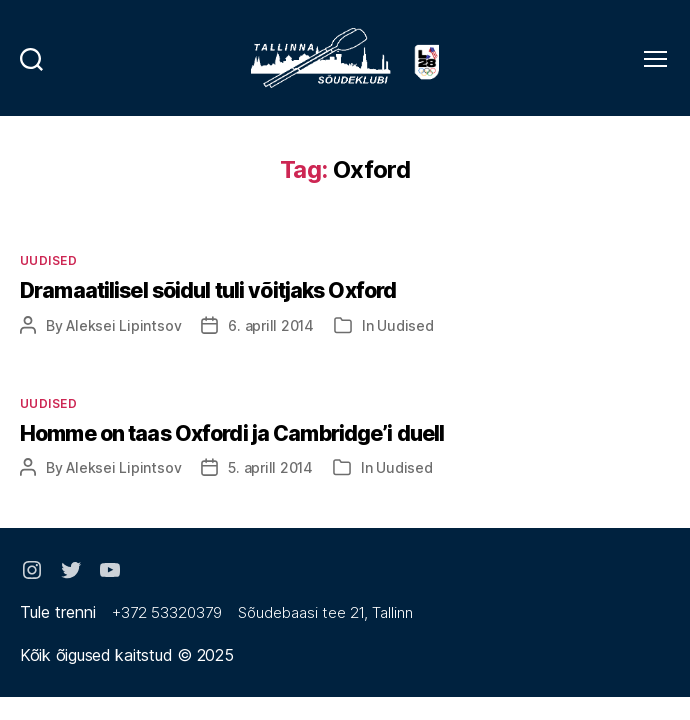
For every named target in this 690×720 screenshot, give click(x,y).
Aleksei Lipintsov (123, 325)
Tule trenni (58, 612)
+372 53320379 (167, 612)
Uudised (48, 260)
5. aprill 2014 (270, 467)
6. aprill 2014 (271, 325)
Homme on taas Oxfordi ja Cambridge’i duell (232, 433)
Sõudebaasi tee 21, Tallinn (325, 612)
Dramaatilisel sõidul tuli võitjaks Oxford (208, 290)
